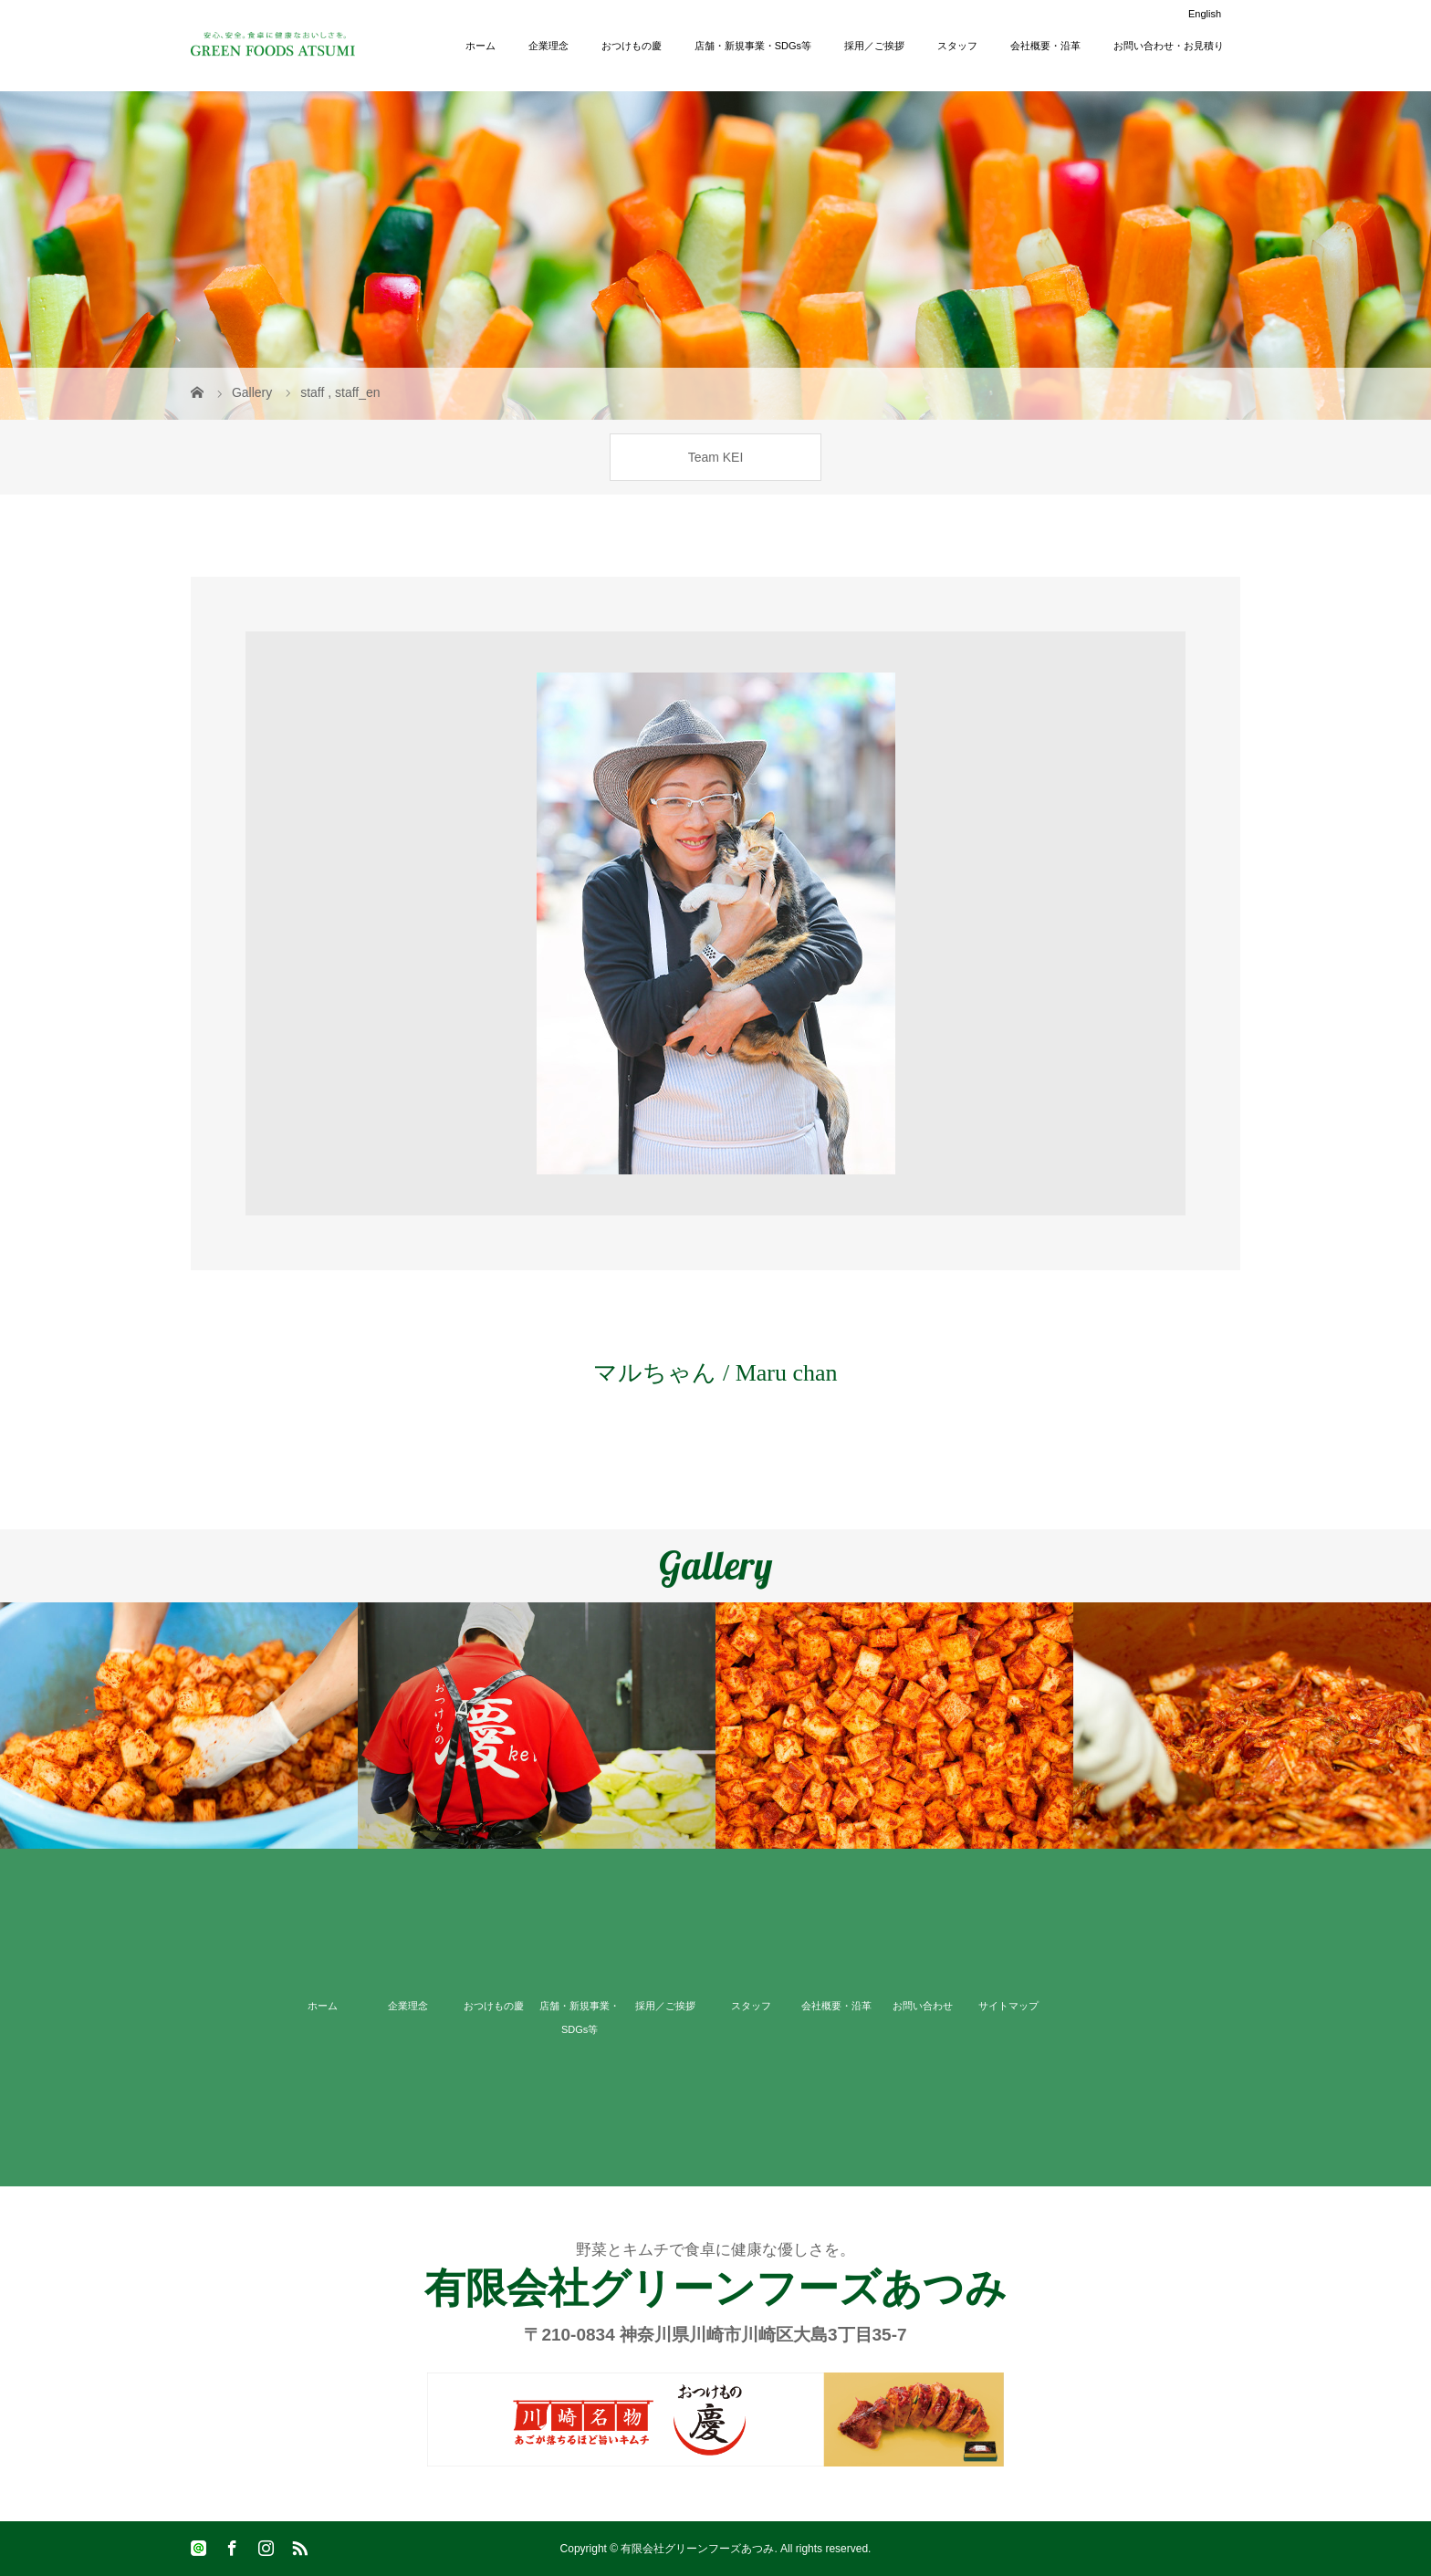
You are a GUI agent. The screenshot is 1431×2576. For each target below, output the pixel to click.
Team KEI (716, 457)
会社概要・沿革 (1045, 45)
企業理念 (548, 45)
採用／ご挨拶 (874, 45)
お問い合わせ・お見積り (1168, 45)
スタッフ (957, 45)
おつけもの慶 (631, 45)
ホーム (480, 45)
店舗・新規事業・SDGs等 (753, 45)
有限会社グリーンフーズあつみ (715, 2288)
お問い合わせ (923, 2005)
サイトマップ (1008, 2005)
